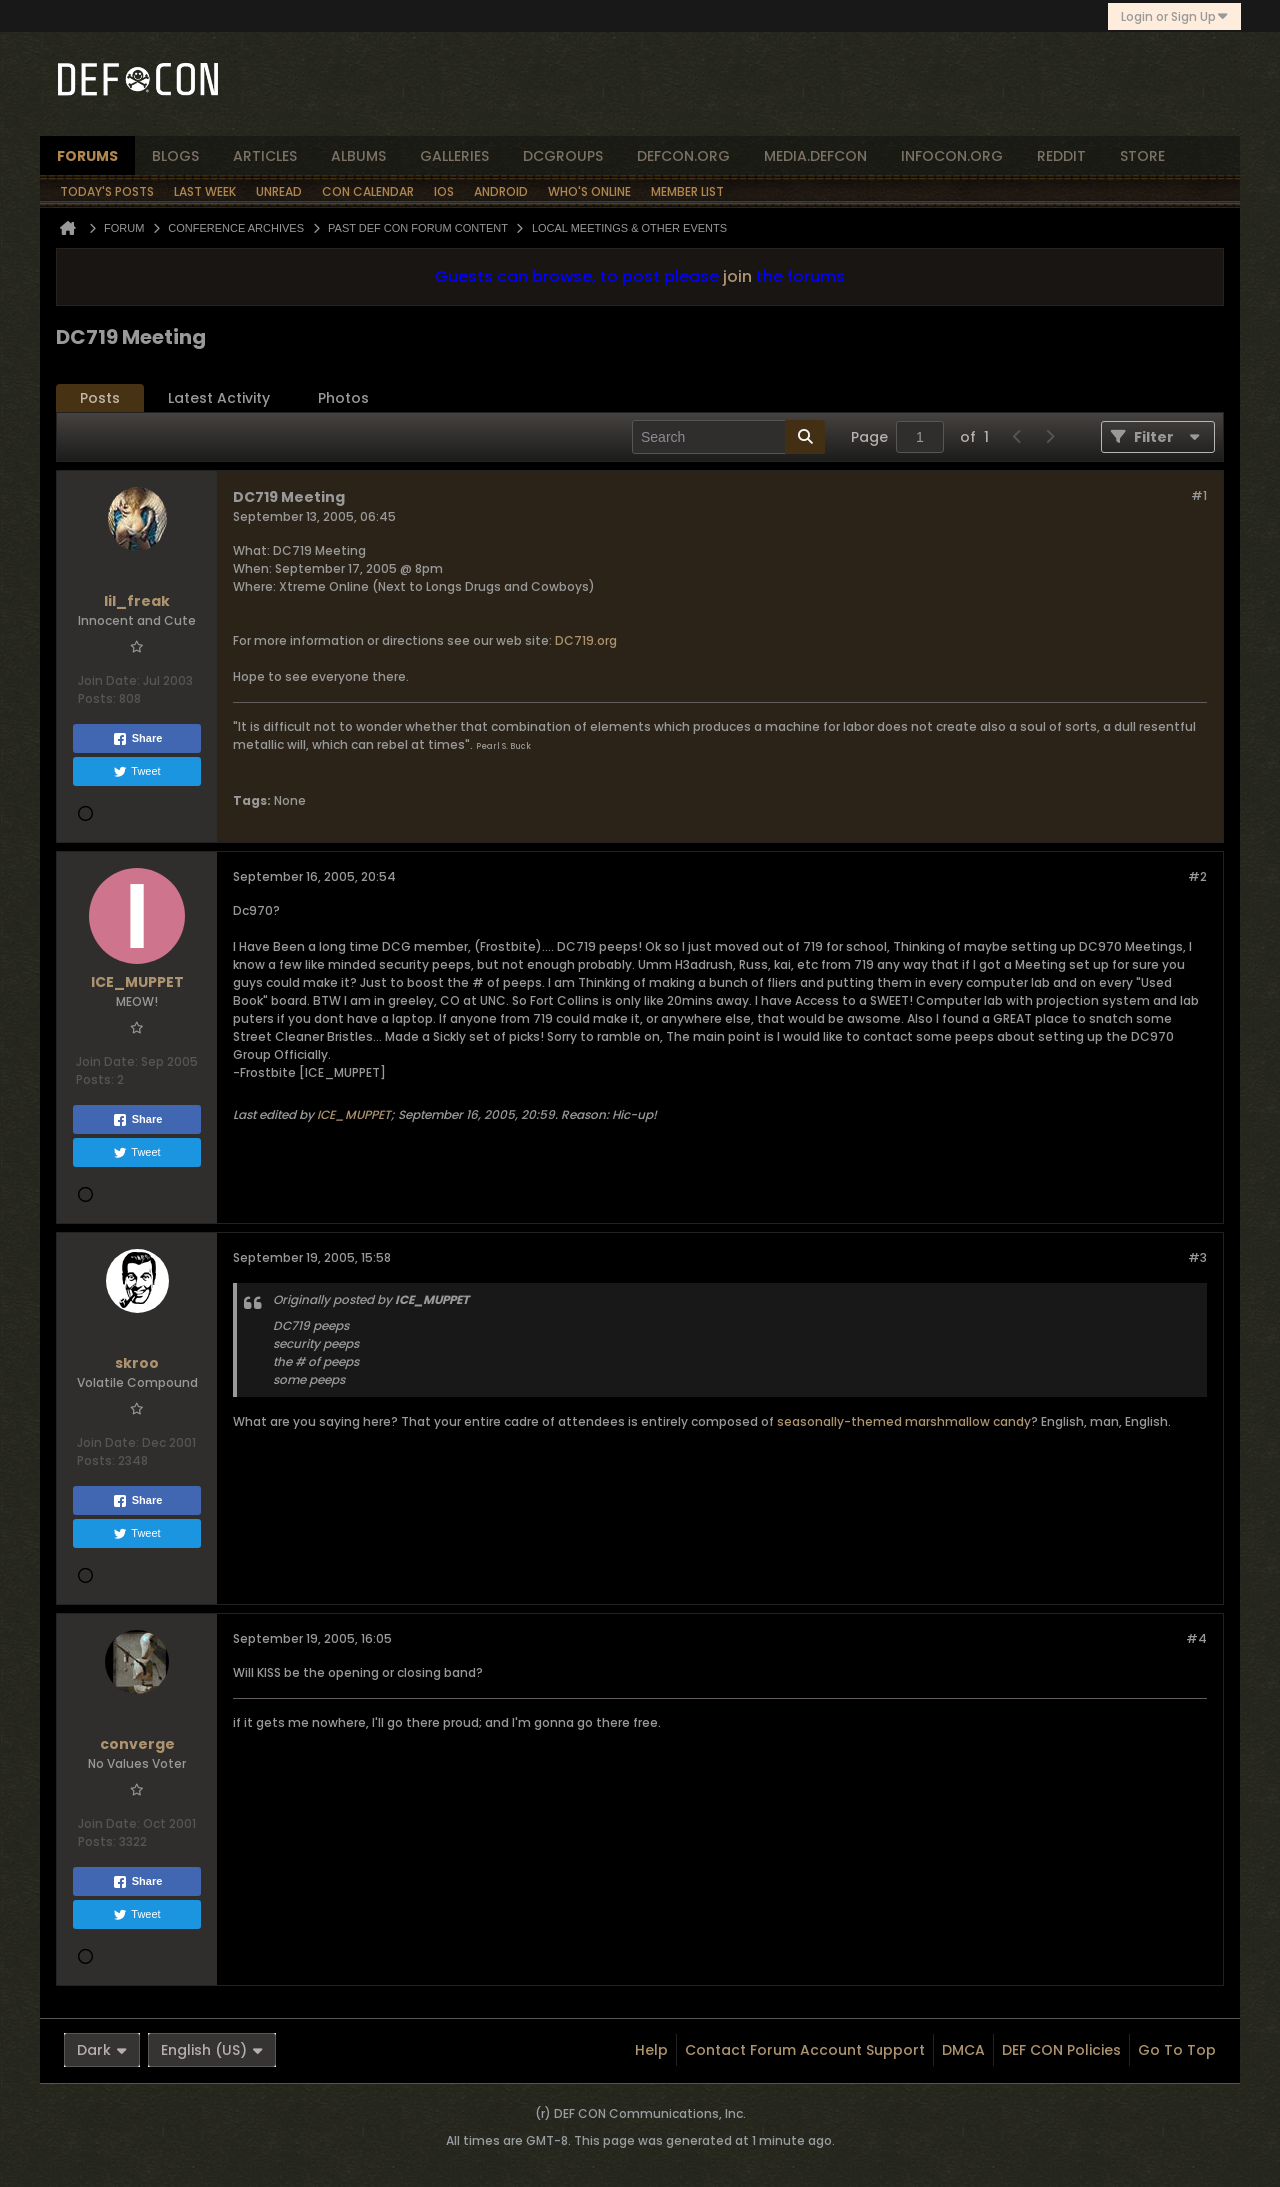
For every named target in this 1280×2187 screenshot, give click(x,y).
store (1142, 156)
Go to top (1177, 2050)
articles (265, 156)
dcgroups (563, 156)
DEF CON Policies (1061, 2050)
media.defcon (815, 156)
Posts (100, 398)
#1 (1199, 495)
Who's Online (589, 191)
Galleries (454, 156)
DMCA (963, 2050)
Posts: (97, 698)
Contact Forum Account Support (805, 2050)
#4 (1196, 1638)
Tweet (136, 772)
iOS (444, 191)
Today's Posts (107, 191)
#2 (1197, 876)
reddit (1061, 156)
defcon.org (683, 156)
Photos (343, 398)
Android (501, 191)
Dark (102, 2050)
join (737, 276)
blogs (175, 156)
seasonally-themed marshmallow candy (904, 1421)
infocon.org (952, 156)
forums (87, 156)
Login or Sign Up (1174, 16)
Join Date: (109, 680)
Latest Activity (219, 398)
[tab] (100, 398)
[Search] (728, 437)
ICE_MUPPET (354, 1114)
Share (137, 739)
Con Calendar (368, 191)
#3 (1197, 1257)
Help (651, 2050)
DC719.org (584, 640)
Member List (687, 191)
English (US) (212, 2050)
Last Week (205, 191)
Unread (279, 191)
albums (358, 156)
